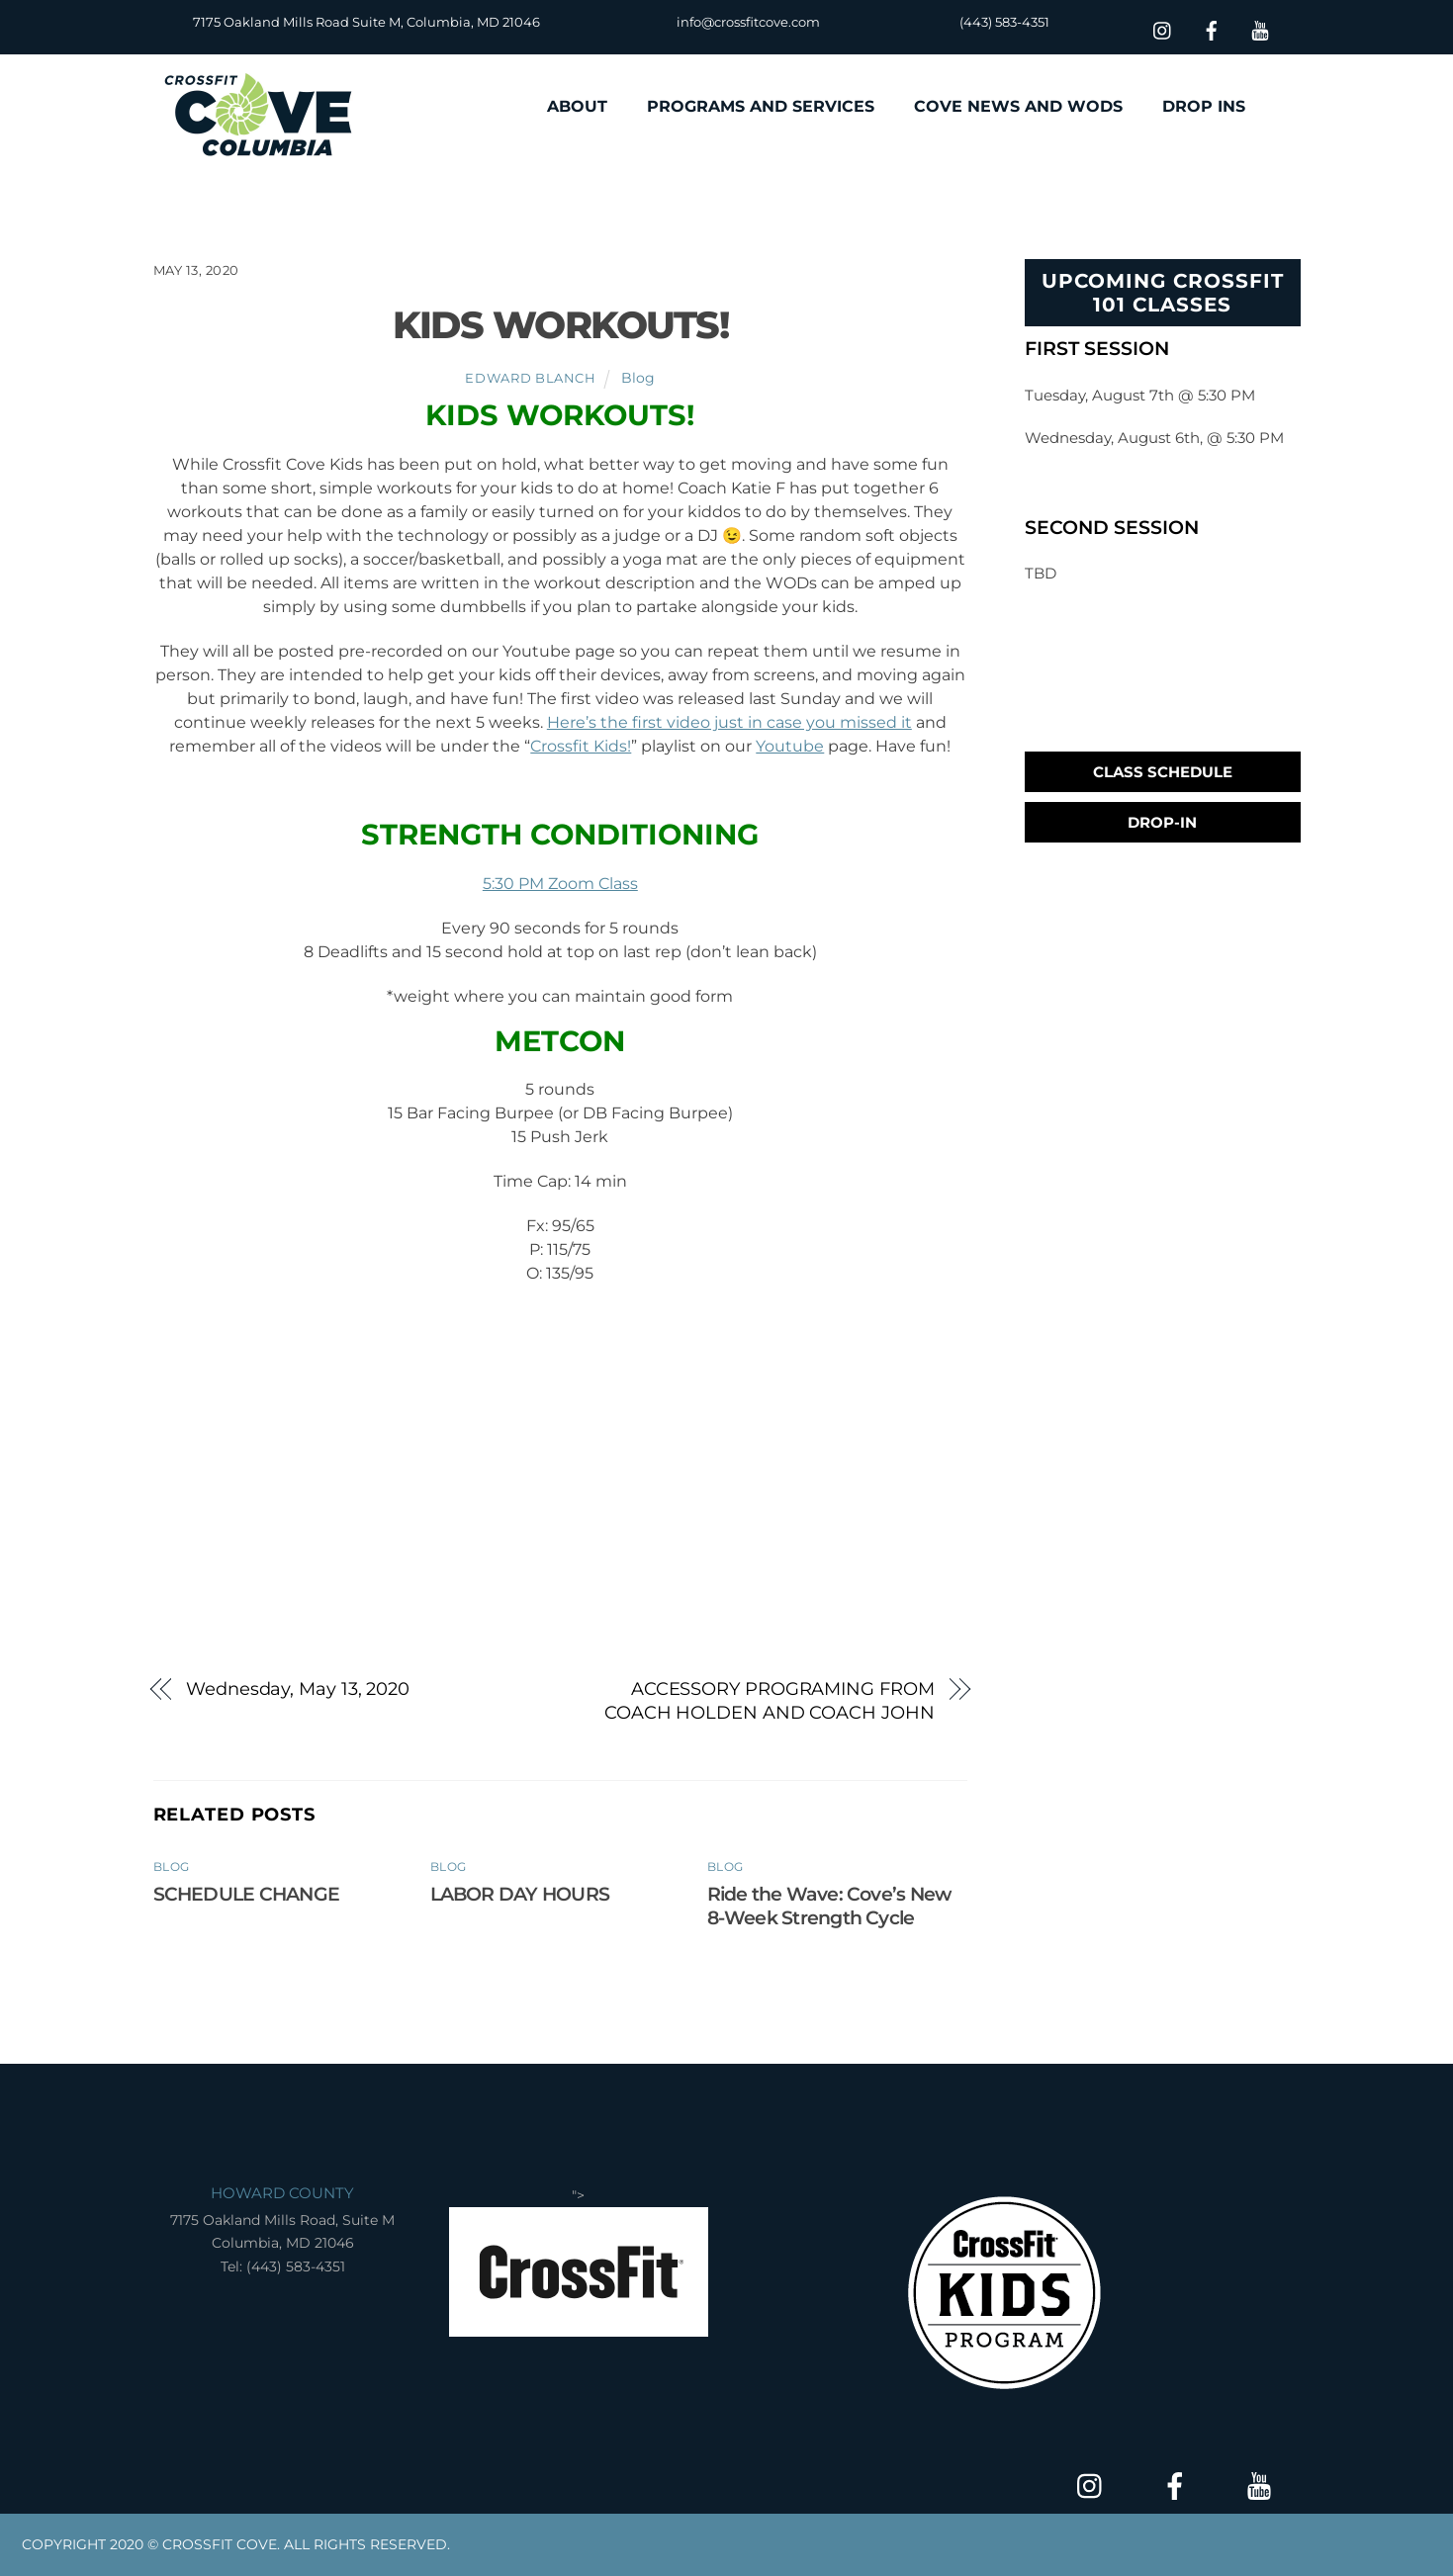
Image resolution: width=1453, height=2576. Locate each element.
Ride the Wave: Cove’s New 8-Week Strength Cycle (829, 1905)
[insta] (1163, 28)
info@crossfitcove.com (748, 22)
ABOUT (577, 106)
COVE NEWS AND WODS (1018, 106)
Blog (638, 378)
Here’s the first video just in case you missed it (729, 722)
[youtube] (1260, 28)
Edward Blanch (530, 378)
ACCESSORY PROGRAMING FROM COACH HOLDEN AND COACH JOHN (769, 1700)
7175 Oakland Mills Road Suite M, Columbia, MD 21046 (366, 22)
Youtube (790, 746)
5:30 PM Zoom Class (560, 883)
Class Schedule (1162, 771)
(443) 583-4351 (1004, 22)
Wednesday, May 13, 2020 (297, 1688)
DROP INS (1203, 106)
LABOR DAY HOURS (519, 1894)
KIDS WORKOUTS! (561, 325)
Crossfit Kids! (580, 746)
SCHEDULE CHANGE (246, 1894)
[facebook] (1211, 28)
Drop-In (1162, 822)
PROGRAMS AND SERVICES (760, 106)
